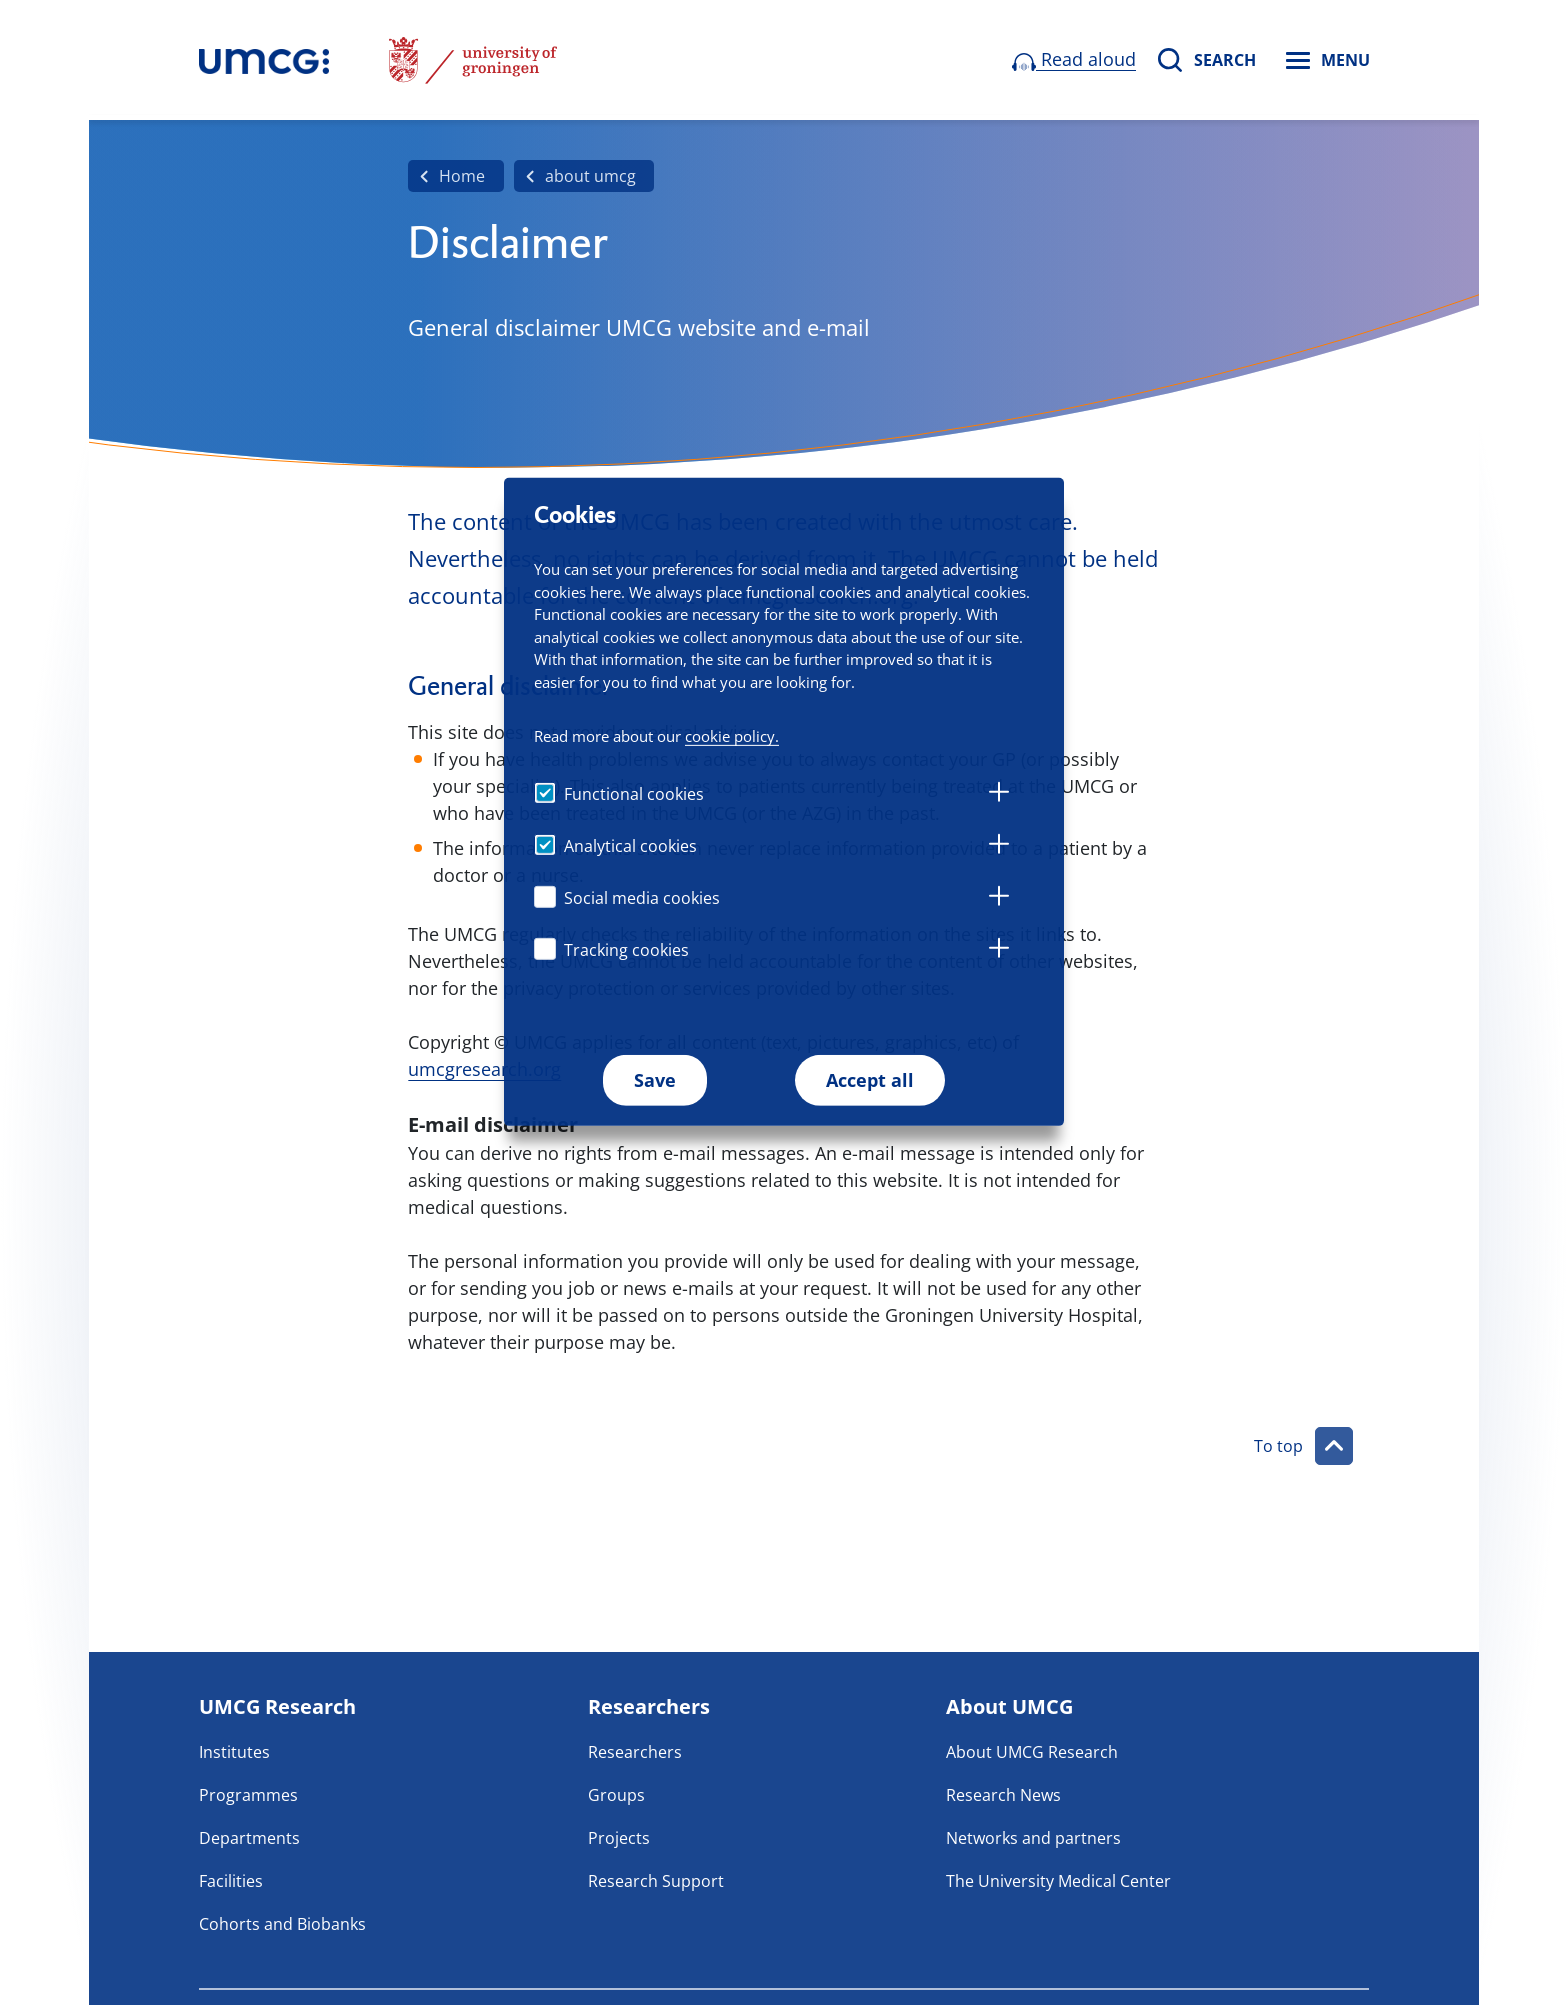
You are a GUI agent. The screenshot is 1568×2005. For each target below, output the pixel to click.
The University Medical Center (1058, 1881)
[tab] (999, 795)
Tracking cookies (626, 950)
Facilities (231, 1881)
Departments (249, 1838)
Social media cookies (642, 898)
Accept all (870, 1080)
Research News (1003, 1795)
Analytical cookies (630, 846)
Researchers (635, 1752)
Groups (616, 1795)
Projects (619, 1838)
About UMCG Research (1032, 1752)
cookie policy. (732, 736)
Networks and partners (1033, 1838)
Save (655, 1080)
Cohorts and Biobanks (282, 1924)
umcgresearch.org (484, 1069)
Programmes (248, 1795)
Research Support (656, 1881)
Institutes (234, 1752)
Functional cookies (634, 794)
